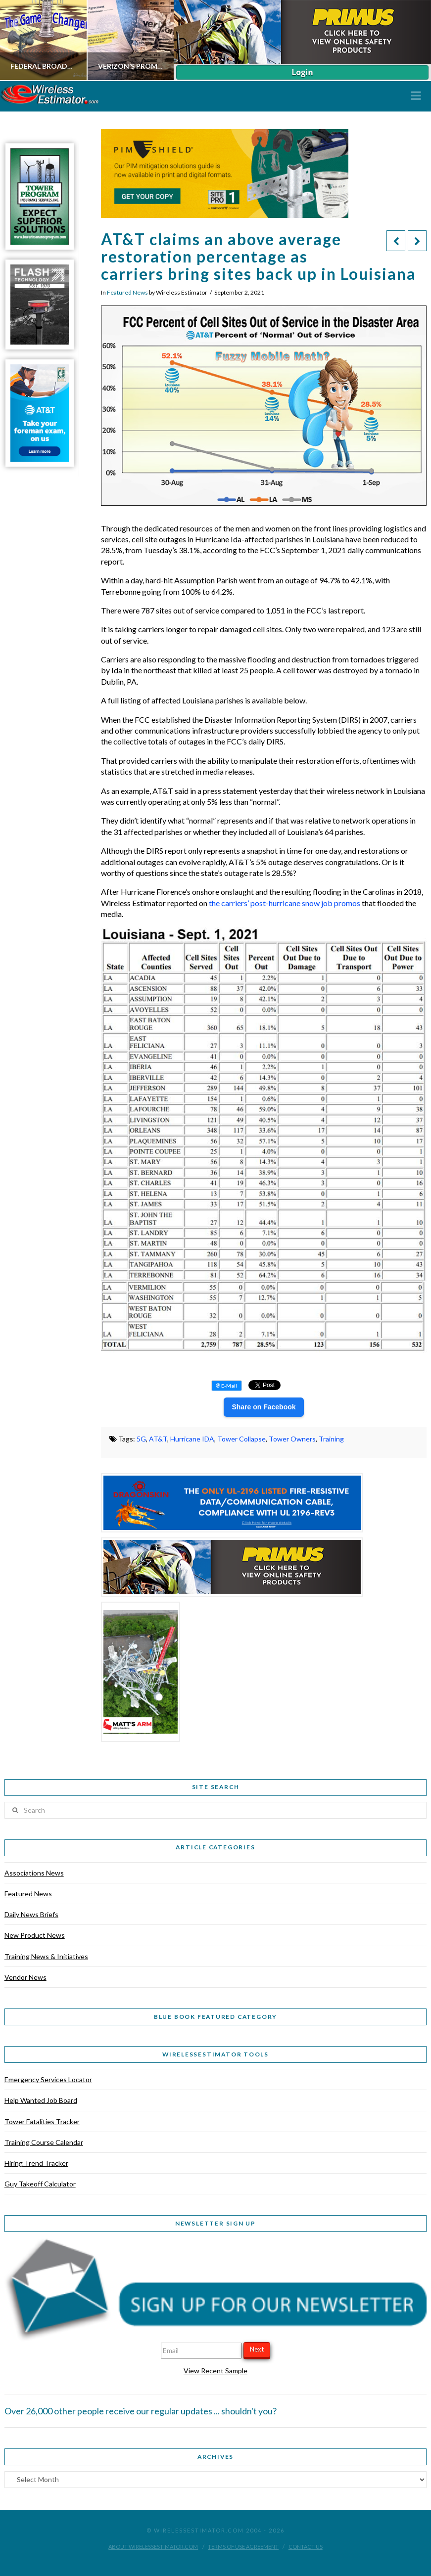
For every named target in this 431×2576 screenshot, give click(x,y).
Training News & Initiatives (46, 1956)
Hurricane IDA (192, 1439)
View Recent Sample (215, 2370)
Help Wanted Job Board (40, 2100)
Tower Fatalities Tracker (42, 2121)
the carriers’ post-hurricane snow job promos (284, 903)
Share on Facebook (263, 1407)
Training (331, 1439)
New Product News (34, 1935)
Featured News (127, 292)
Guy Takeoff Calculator (40, 2184)
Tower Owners (292, 1439)
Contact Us (305, 2546)
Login (302, 72)
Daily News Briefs (31, 1914)
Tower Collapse (241, 1439)
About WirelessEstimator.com (153, 2546)
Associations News (34, 1873)
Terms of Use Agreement (243, 2546)
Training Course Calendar (43, 2142)
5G (141, 1439)
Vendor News (25, 1977)
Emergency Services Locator (48, 2079)
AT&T (158, 1439)
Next (257, 2349)
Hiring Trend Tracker (36, 2163)
